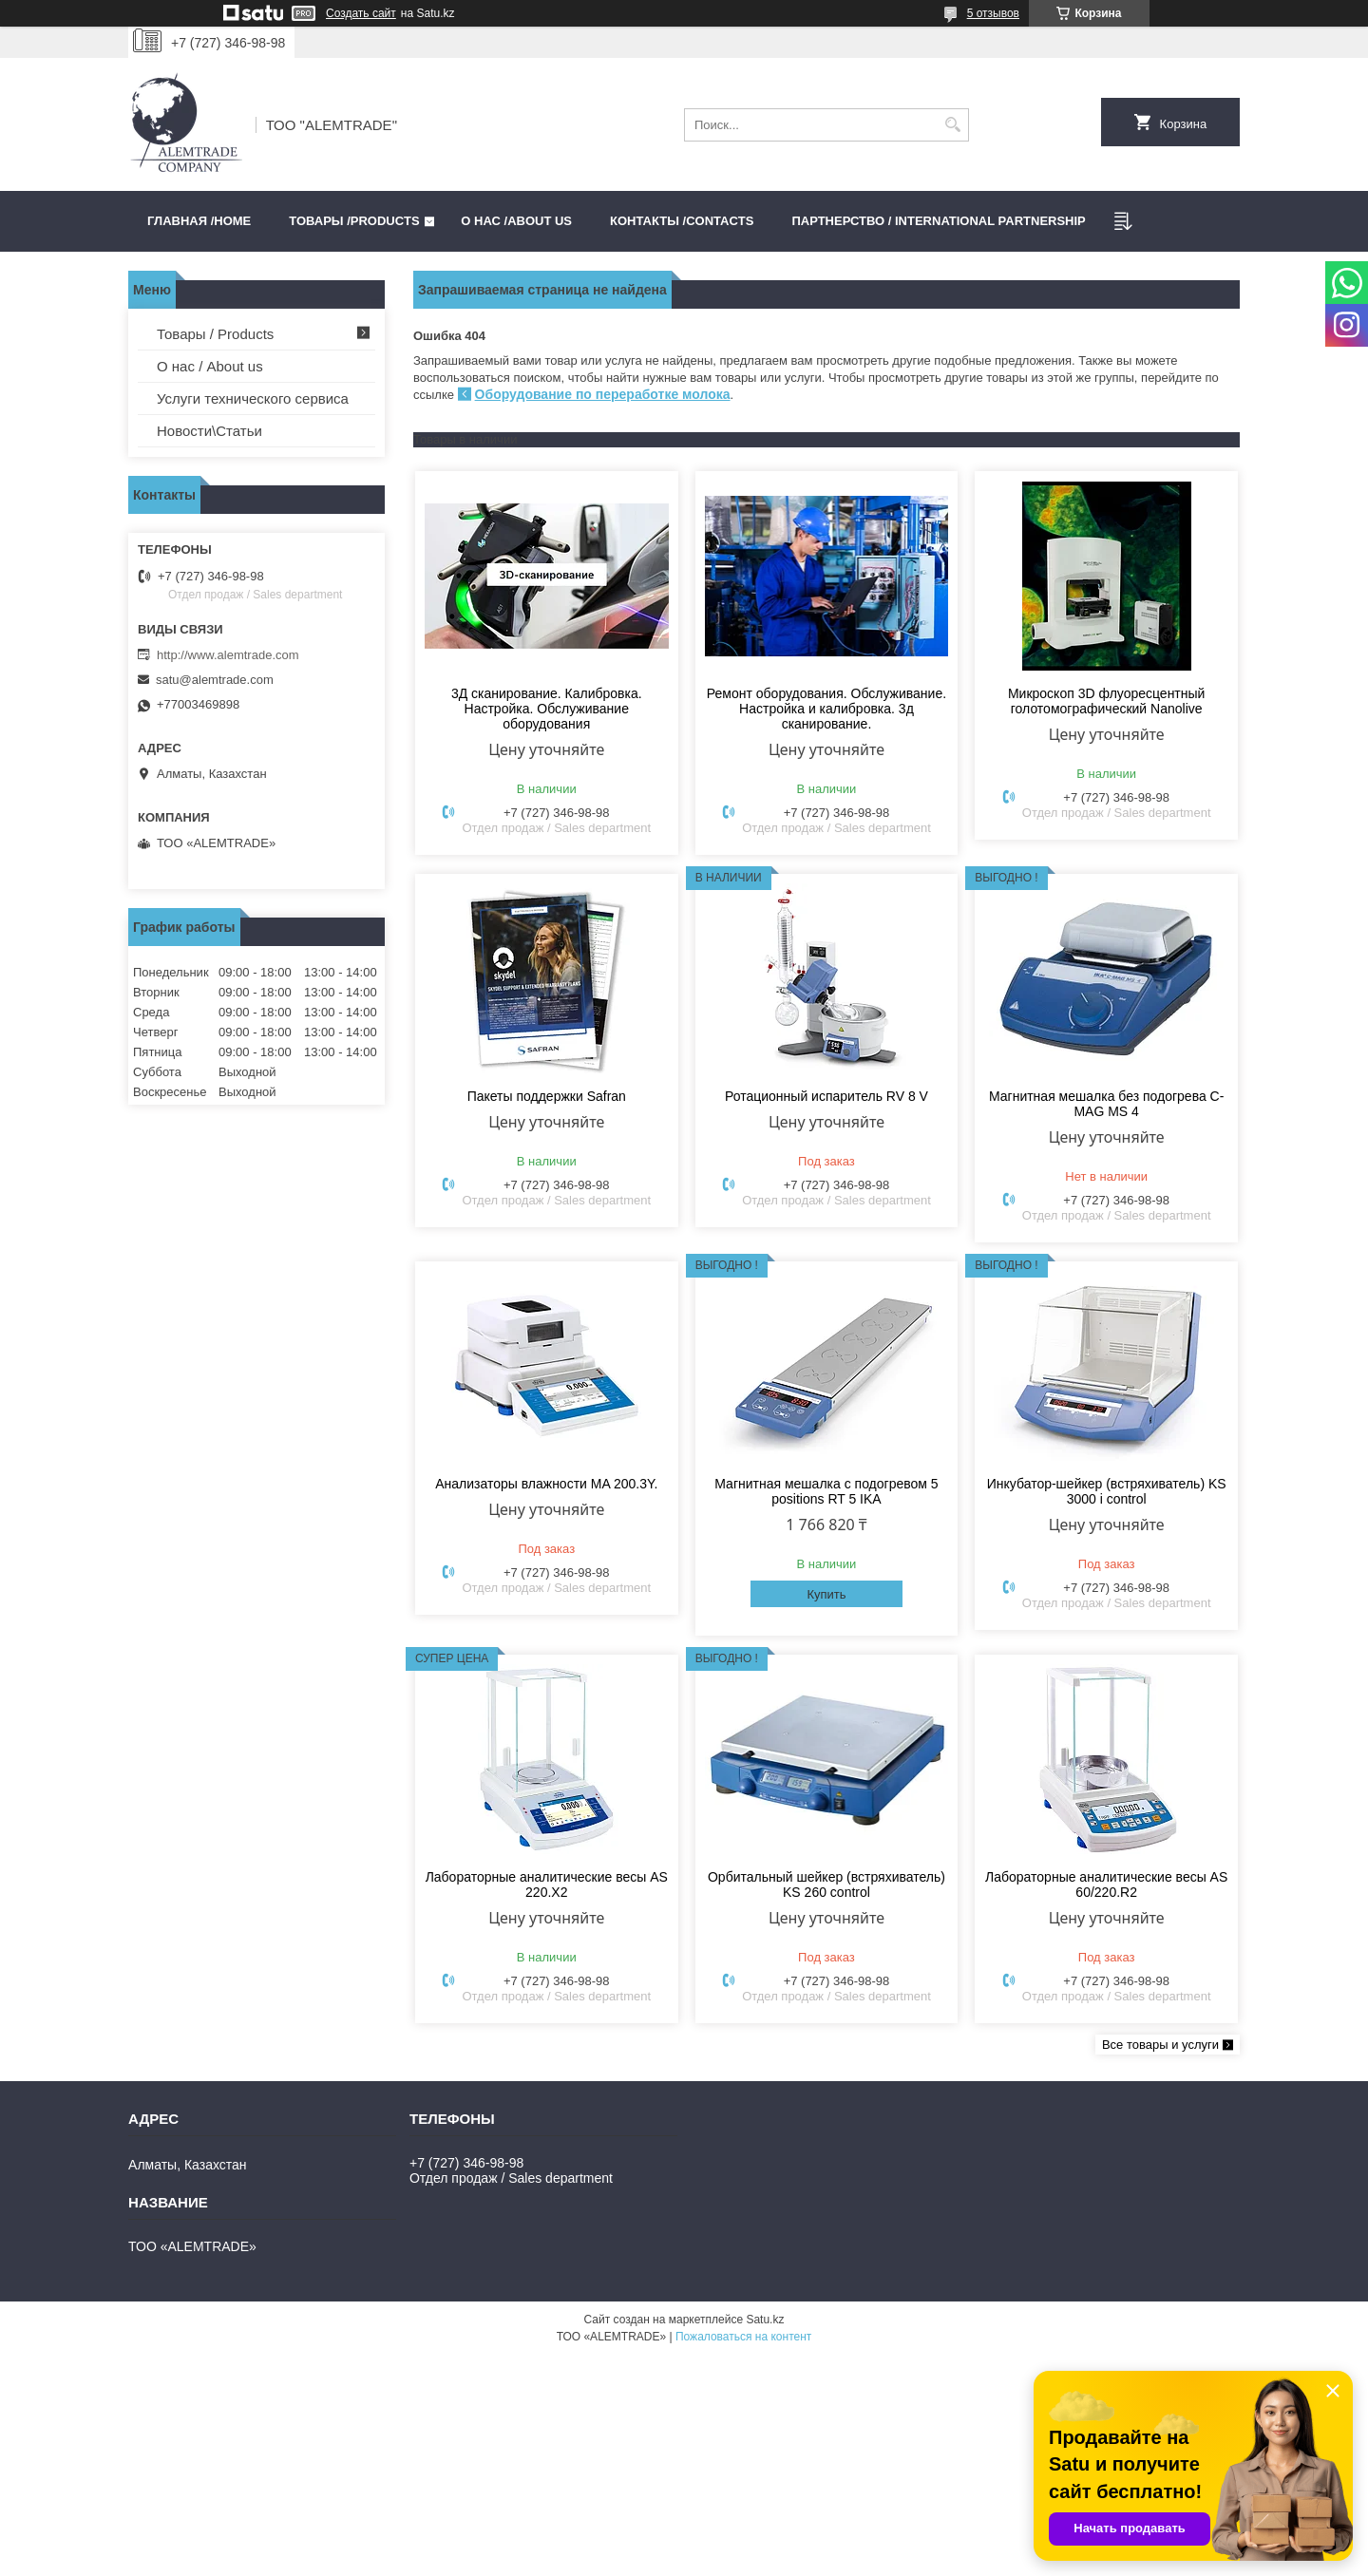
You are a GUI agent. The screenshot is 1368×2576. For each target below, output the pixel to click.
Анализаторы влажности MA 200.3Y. (546, 1483)
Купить (826, 1594)
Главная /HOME (199, 221)
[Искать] (952, 125)
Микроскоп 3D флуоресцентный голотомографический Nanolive (1106, 701)
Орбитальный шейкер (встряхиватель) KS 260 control (826, 1884)
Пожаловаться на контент (743, 2336)
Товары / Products (215, 334)
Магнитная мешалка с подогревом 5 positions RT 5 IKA (826, 1491)
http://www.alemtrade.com (228, 655)
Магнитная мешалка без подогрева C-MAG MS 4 (1106, 1104)
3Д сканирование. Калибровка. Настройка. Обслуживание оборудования (546, 708)
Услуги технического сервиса (253, 398)
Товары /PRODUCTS (354, 221)
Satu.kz (765, 2319)
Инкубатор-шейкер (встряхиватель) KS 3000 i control (1106, 1491)
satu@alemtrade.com (215, 679)
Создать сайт (361, 13)
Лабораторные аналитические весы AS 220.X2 (547, 1884)
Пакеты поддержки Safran (546, 1096)
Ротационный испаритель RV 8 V (826, 1096)
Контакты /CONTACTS (681, 221)
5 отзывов (993, 13)
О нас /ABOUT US (516, 221)
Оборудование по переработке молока (603, 394)
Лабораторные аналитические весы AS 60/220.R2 (1106, 1884)
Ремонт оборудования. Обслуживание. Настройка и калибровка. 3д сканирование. (826, 708)
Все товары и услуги (1160, 2044)
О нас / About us (210, 366)
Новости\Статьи (209, 431)
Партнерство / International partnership (938, 221)
